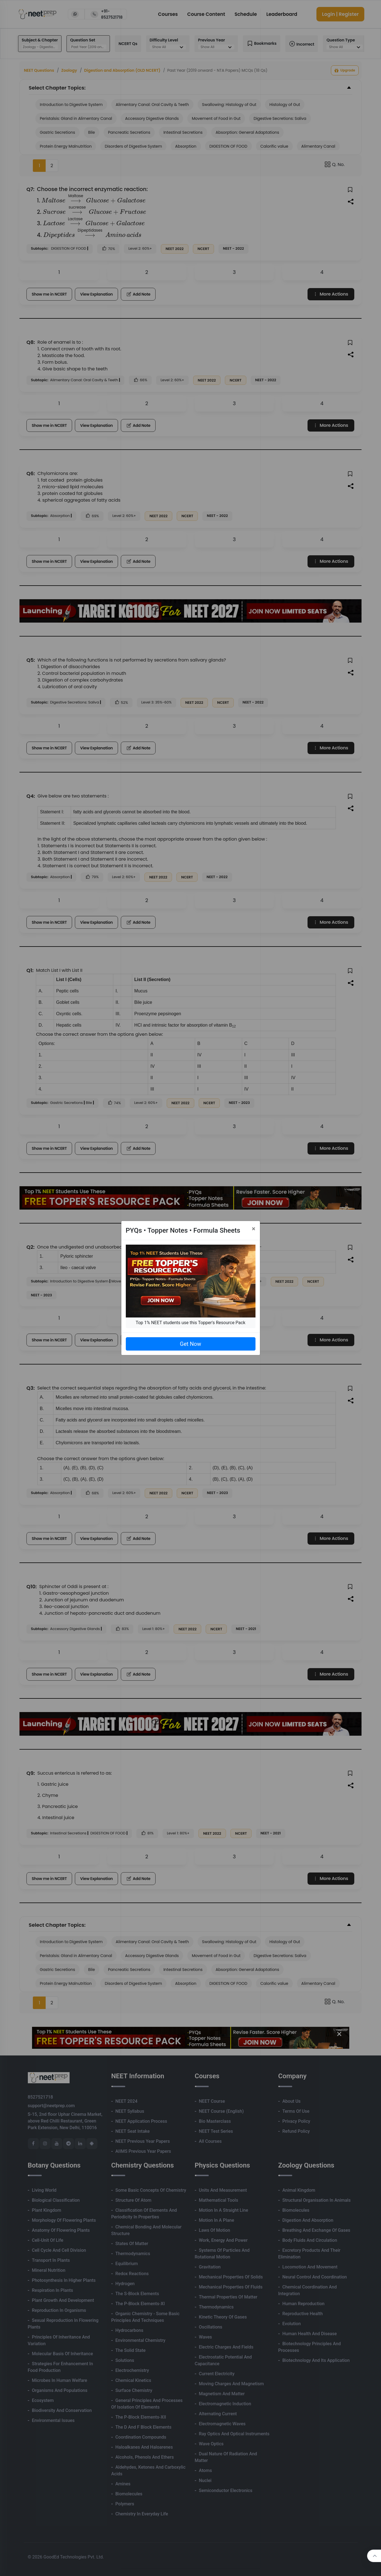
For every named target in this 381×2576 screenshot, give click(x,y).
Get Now (190, 1344)
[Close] (253, 1229)
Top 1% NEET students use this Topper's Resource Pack (190, 1322)
